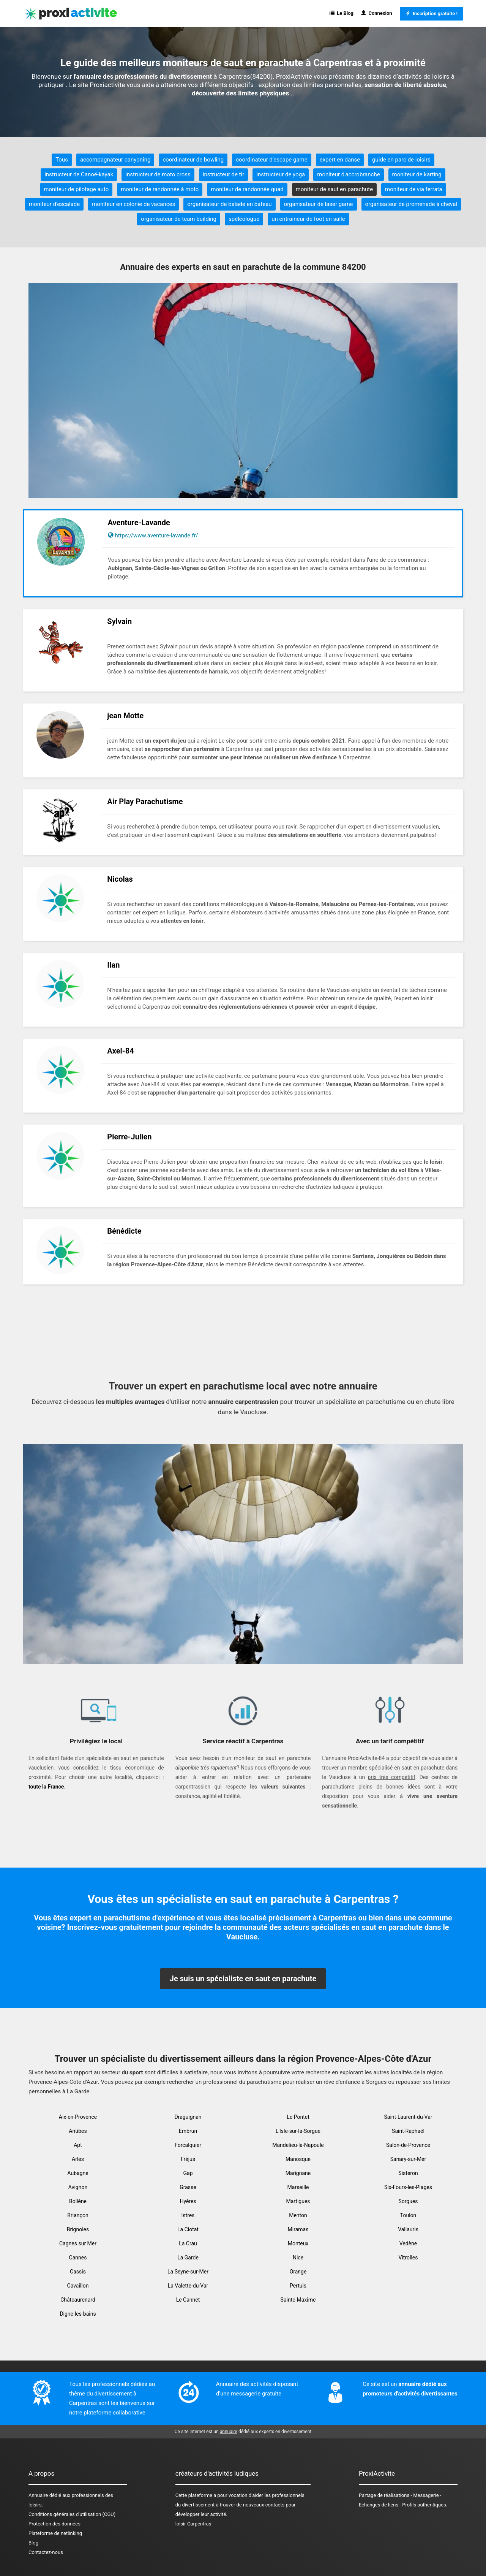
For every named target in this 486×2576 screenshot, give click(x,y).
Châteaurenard (77, 2300)
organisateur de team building (178, 218)
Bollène (78, 2201)
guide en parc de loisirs (401, 159)
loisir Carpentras (193, 2524)
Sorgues (408, 2201)
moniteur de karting (417, 174)
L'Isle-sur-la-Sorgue (298, 2131)
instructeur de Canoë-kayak (78, 174)
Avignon (77, 2187)
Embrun (188, 2131)
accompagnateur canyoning (115, 159)
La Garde (188, 2257)
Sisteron (408, 2173)
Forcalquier (188, 2145)
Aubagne (77, 2173)
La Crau (188, 2243)
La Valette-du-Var (188, 2286)
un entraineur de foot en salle (308, 218)
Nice (298, 2257)
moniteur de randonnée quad (247, 189)
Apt (78, 2145)
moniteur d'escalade (54, 204)
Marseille (298, 2187)
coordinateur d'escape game (272, 159)
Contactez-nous (45, 2552)
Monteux (298, 2243)
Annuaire (38, 2495)
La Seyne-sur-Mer (187, 2272)
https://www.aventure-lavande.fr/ (156, 535)
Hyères (188, 2201)
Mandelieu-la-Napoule (298, 2145)
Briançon (77, 2215)
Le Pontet (298, 2117)
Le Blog (341, 13)
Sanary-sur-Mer (408, 2159)
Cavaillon (78, 2286)
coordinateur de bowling (193, 159)
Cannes (78, 2257)
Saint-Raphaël (408, 2131)
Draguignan (187, 2117)
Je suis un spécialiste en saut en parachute (243, 1978)
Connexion (376, 13)
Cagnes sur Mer (77, 2243)
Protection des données (54, 2524)
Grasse (188, 2187)
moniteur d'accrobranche (348, 174)
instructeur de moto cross (157, 174)
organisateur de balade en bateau (229, 204)
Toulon (408, 2215)
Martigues (298, 2201)
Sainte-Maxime (298, 2300)
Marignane (298, 2173)
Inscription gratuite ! (432, 13)
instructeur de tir (224, 174)
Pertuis (298, 2286)
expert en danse (340, 159)
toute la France (46, 1787)
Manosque (298, 2159)
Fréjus (188, 2159)
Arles (78, 2159)
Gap (188, 2173)
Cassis (78, 2272)
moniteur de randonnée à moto (160, 189)
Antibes (78, 2131)
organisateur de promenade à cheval (411, 204)
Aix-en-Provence (78, 2117)
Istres (188, 2215)
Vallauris (408, 2229)
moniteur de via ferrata (413, 189)
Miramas (298, 2229)
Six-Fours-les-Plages (408, 2187)
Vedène (408, 2243)
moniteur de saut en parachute (334, 189)
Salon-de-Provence (408, 2145)
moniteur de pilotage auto (76, 189)
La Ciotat (188, 2229)
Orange (298, 2272)
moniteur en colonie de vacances (133, 204)
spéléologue (244, 218)
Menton (298, 2215)
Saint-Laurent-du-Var (408, 2117)
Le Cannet (188, 2300)
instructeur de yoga (280, 174)
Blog (33, 2543)
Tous (61, 159)
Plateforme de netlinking (55, 2533)
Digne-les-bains (78, 2314)
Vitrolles (408, 2257)
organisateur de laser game (318, 204)
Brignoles (78, 2229)
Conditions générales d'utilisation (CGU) (71, 2514)
